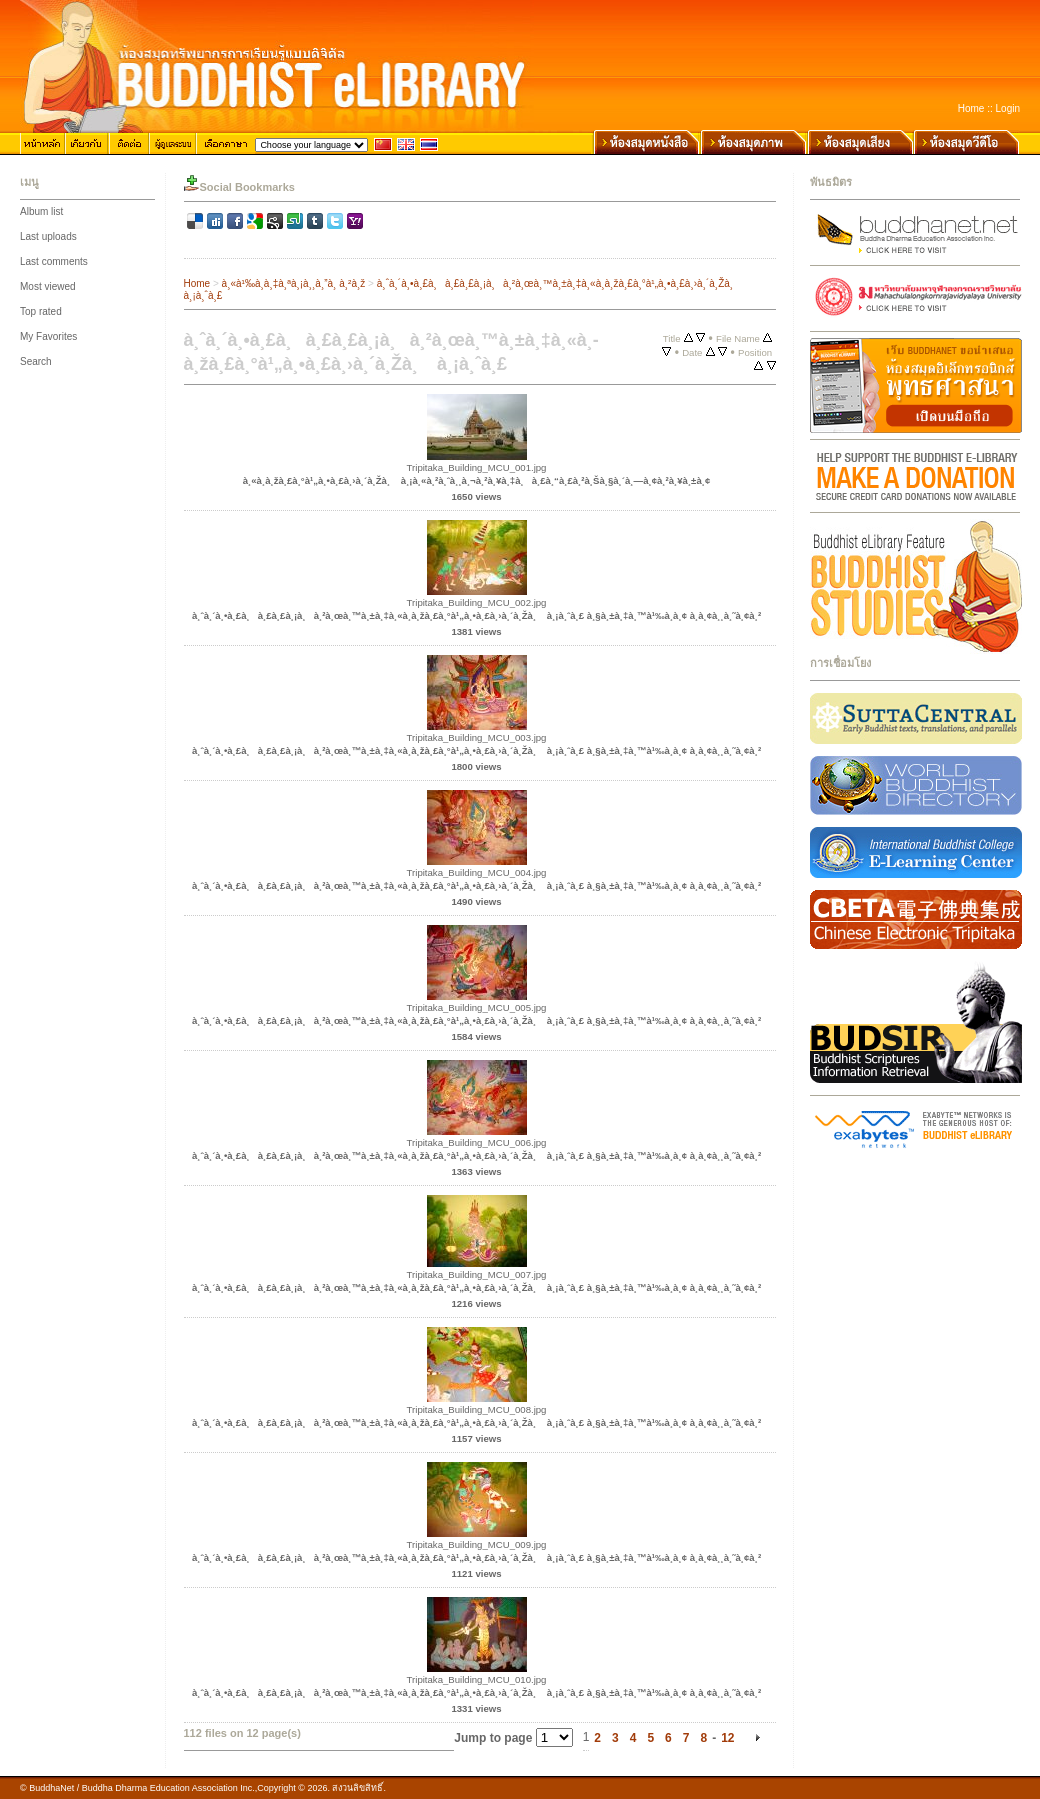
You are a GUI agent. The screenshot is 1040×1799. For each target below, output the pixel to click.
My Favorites (48, 336)
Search (36, 361)
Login (1008, 108)
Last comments (54, 261)
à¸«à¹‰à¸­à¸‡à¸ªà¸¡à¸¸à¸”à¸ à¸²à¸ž (294, 283)
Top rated (41, 311)
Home (971, 108)
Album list (41, 211)
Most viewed (48, 286)
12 (727, 1738)
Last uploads (48, 236)
